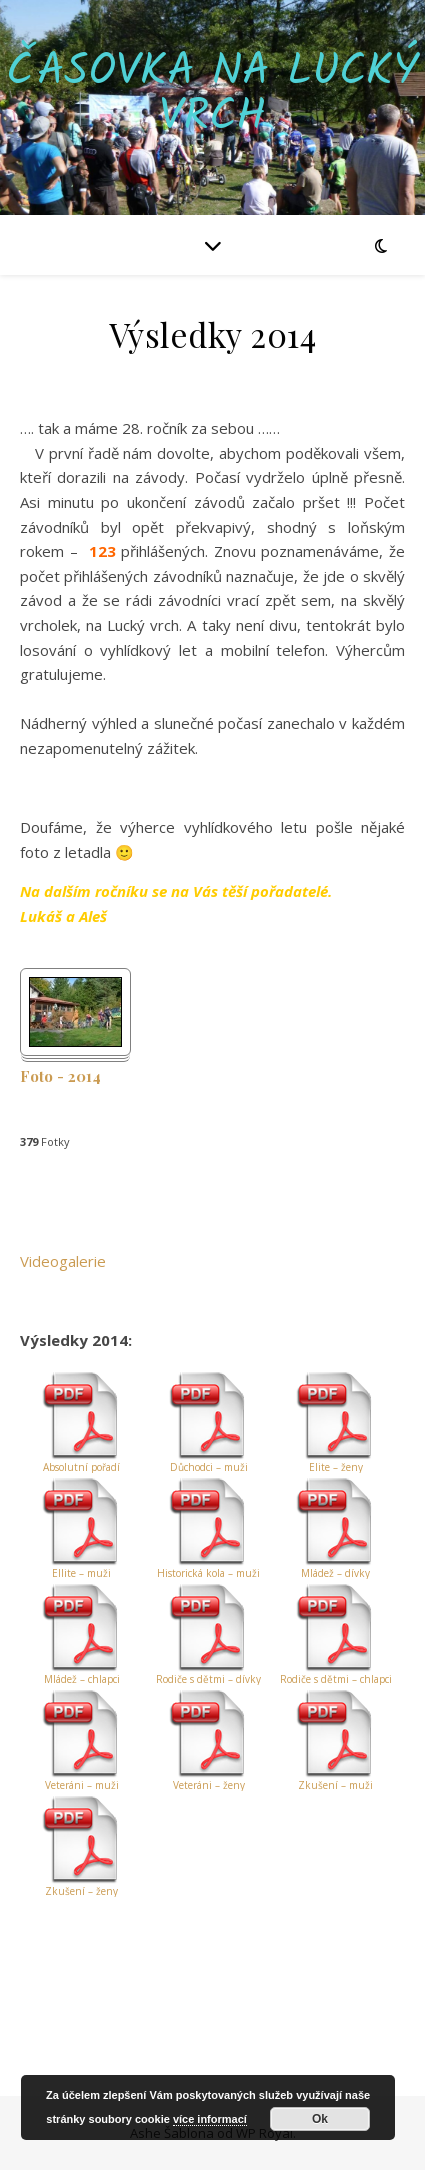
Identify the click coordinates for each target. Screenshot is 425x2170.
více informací (210, 2119)
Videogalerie (63, 1261)
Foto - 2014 (60, 1076)
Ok (320, 2119)
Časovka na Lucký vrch (212, 95)
